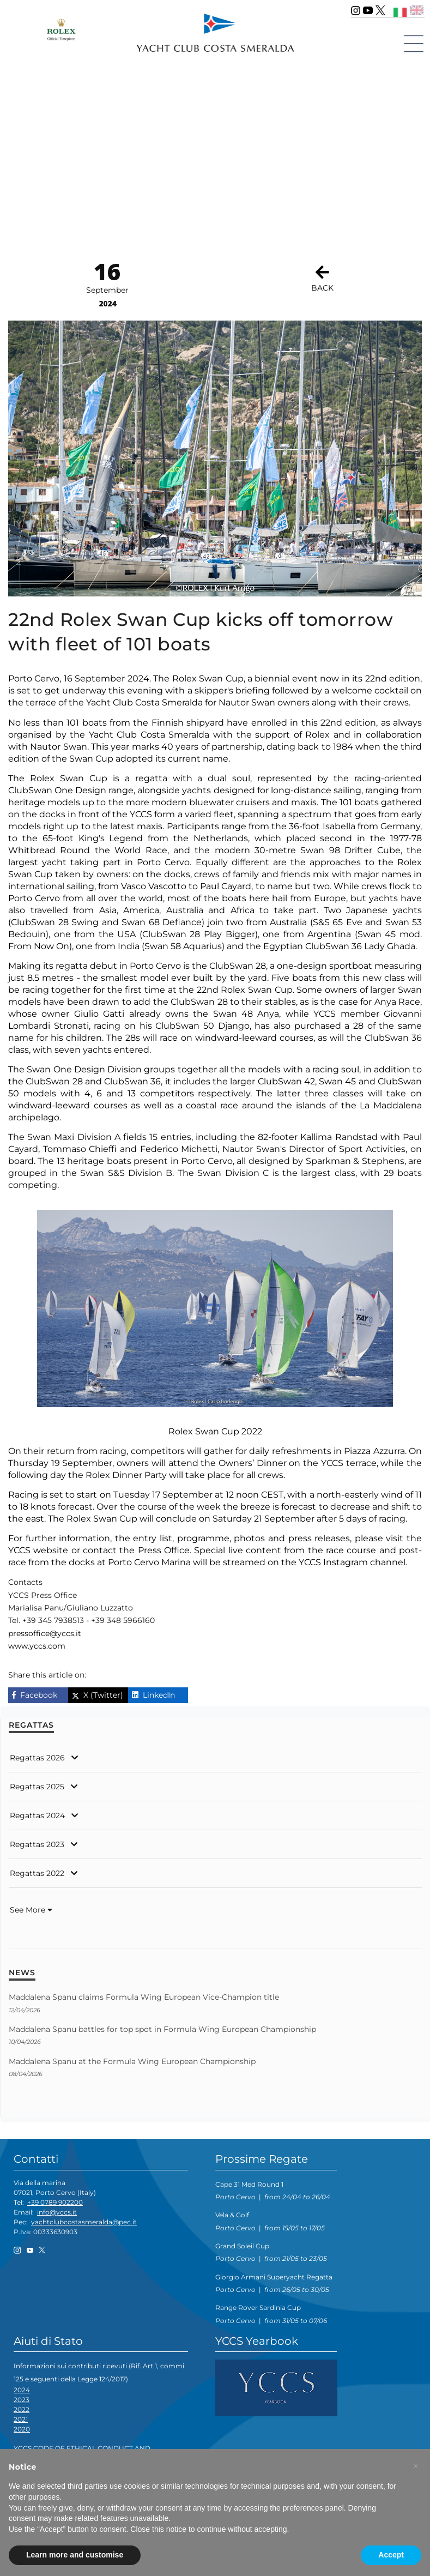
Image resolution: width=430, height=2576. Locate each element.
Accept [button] (391, 2554)
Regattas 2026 (37, 1758)
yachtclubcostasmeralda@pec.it (84, 2222)
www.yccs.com (36, 1646)
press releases (319, 1538)
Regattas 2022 (37, 1873)
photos (251, 1538)
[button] (416, 2466)
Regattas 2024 (37, 1815)
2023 (21, 2400)
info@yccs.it (57, 2212)
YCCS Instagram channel (352, 1562)
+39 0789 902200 (55, 2202)
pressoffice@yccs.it (44, 1633)
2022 (21, 2409)
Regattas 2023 (37, 1844)
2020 (22, 2429)
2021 (21, 2419)
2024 (22, 2390)
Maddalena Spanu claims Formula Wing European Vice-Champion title (144, 1997)
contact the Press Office (136, 1550)
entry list (152, 1538)
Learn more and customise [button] (74, 2554)
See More (31, 1910)
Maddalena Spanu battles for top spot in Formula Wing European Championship (162, 2029)
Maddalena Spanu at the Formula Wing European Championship (132, 2061)
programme (203, 1538)
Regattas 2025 (37, 1786)
